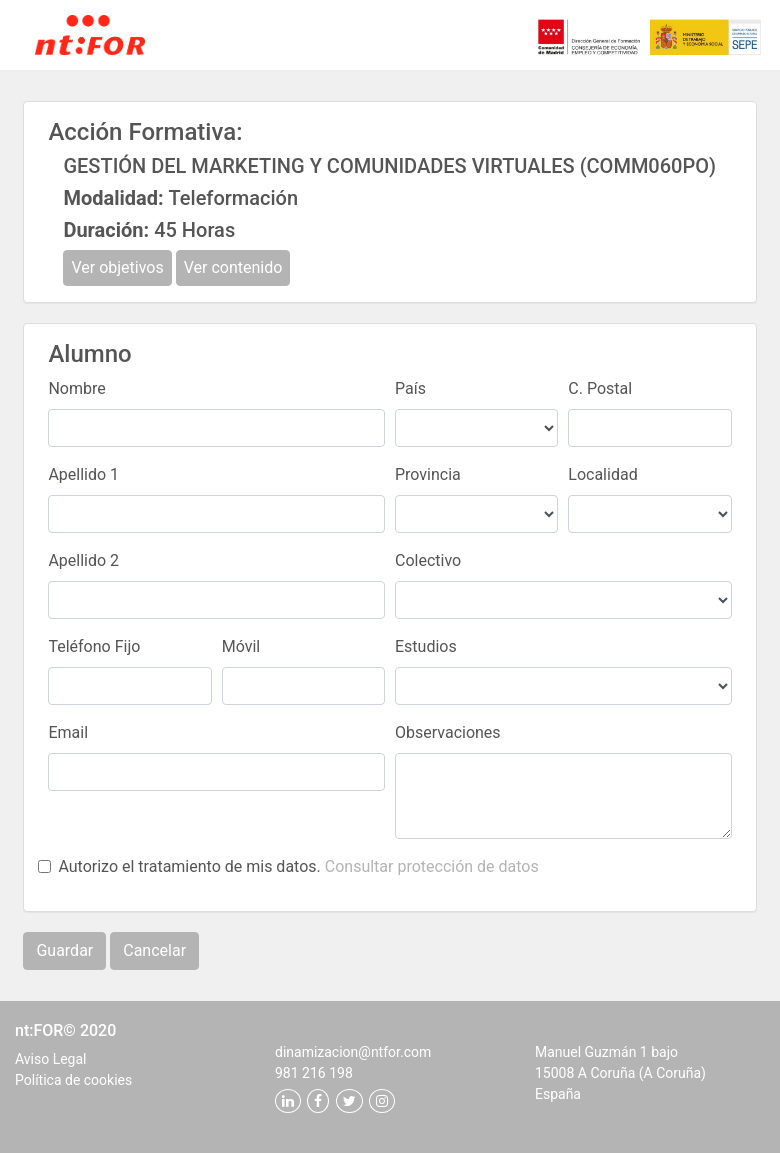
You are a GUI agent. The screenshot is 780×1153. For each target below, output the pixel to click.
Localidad (602, 474)
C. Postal (600, 388)
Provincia (428, 474)
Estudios (426, 646)
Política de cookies (73, 1080)
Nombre (76, 388)
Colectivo (428, 560)
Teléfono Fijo (94, 646)
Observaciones (448, 732)
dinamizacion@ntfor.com (353, 1052)
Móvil (241, 646)
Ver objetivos (117, 267)
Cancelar (154, 950)
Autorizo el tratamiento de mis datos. (298, 866)
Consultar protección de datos (432, 866)
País (410, 388)
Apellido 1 (83, 474)
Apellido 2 (83, 560)
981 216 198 (314, 1073)
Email (68, 732)
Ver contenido (233, 267)
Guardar (64, 950)
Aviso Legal (51, 1059)
